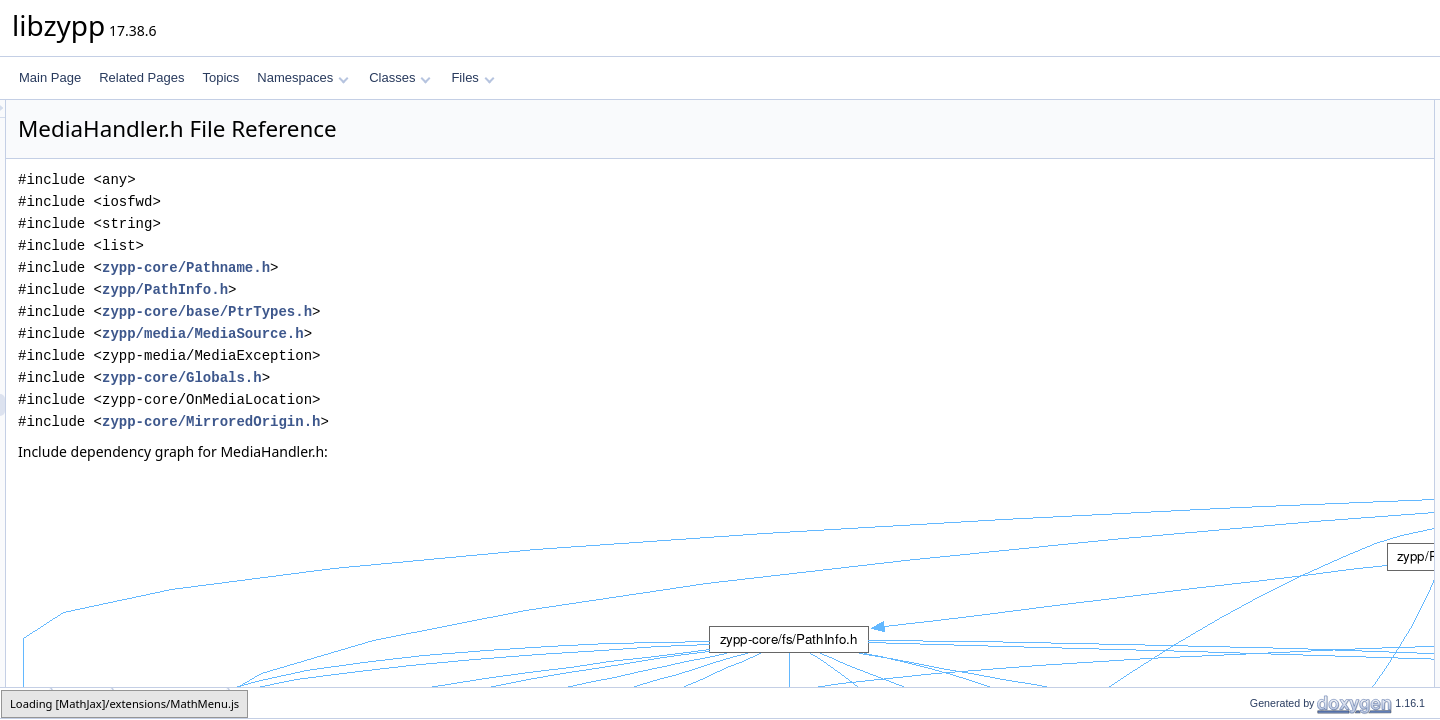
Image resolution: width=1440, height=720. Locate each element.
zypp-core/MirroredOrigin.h (461, 421)
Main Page (50, 77)
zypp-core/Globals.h (432, 377)
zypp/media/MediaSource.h (453, 333)
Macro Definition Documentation (1302, 265)
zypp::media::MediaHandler (1306, 133)
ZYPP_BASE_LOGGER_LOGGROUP (1335, 243)
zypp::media (1265, 199)
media (82, 702)
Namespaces (302, 77)
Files (472, 77)
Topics (220, 77)
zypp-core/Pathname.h (436, 267)
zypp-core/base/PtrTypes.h (457, 311)
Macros (1236, 221)
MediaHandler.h (171, 702)
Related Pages (141, 77)
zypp (1245, 177)
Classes (400, 77)
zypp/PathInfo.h (415, 289)
